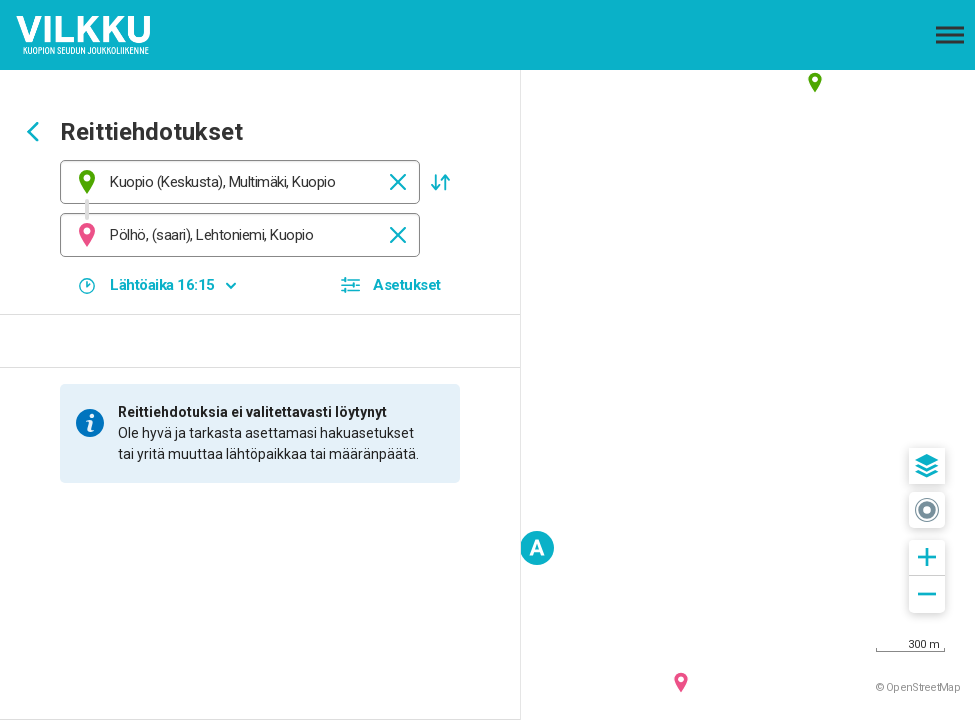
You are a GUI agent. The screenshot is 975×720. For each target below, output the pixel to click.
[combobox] (240, 182)
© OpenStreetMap (918, 687)
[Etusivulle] (115, 35)
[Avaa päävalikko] (950, 35)
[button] (440, 182)
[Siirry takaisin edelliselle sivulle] (33, 134)
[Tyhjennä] (398, 182)
